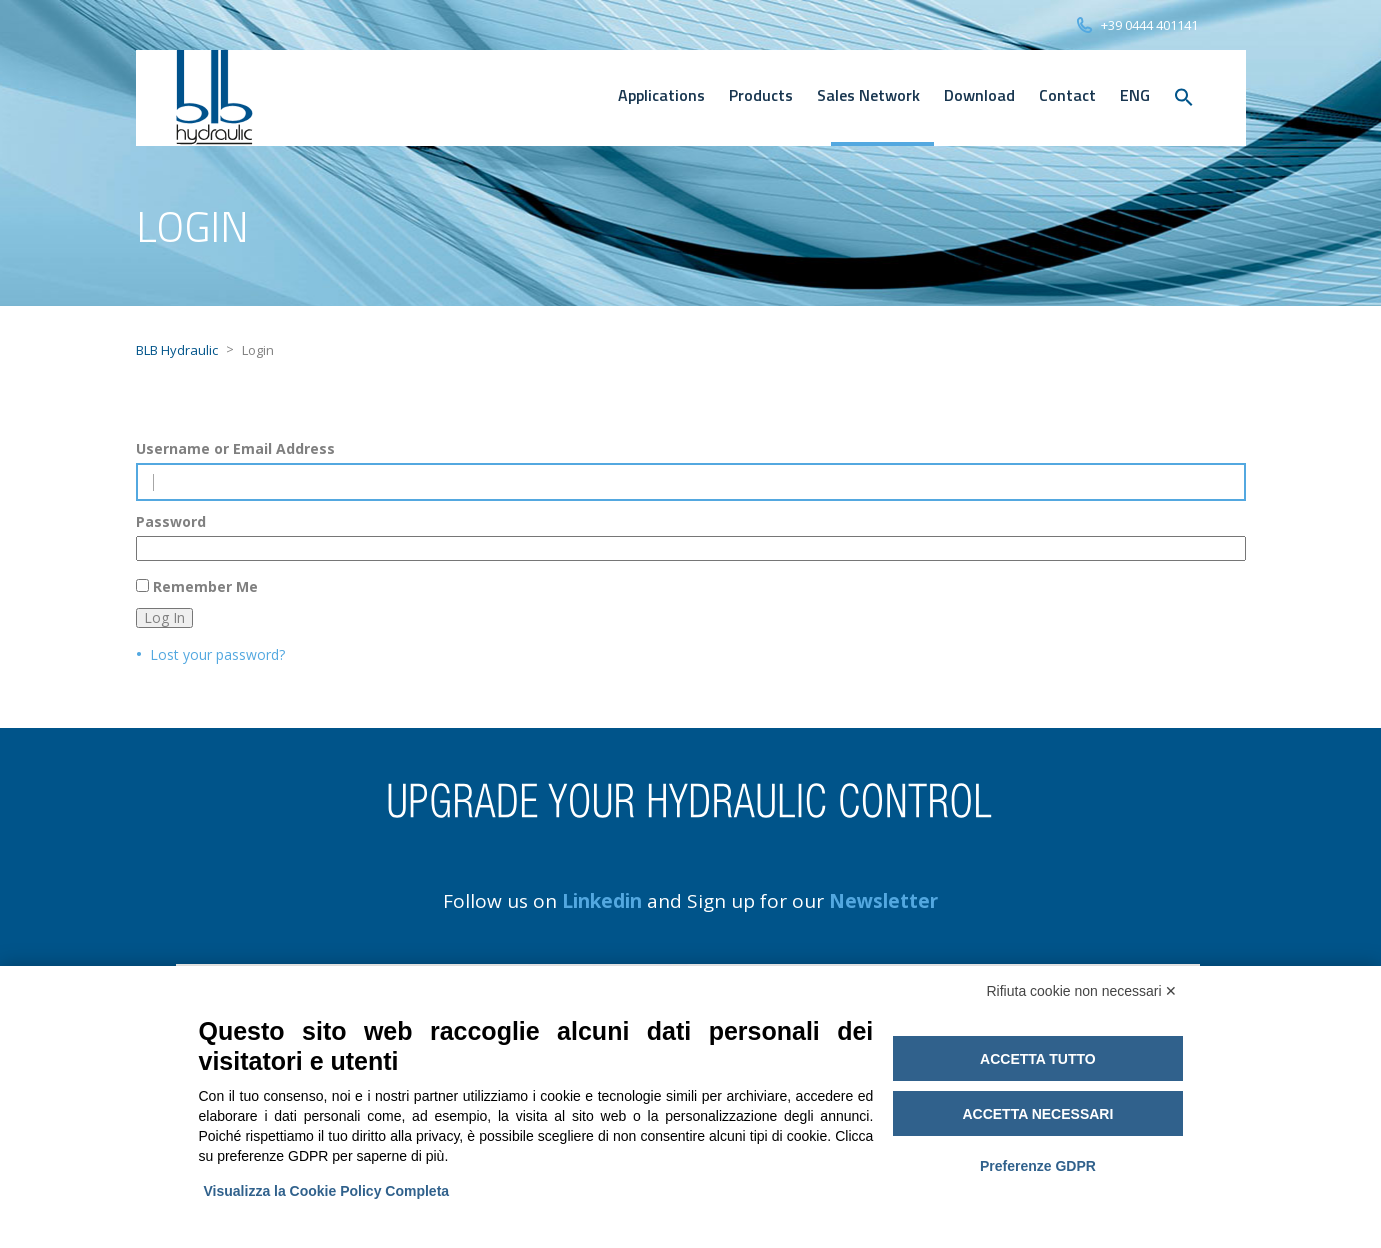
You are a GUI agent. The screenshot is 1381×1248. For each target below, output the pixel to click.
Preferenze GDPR (1038, 1166)
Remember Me (205, 586)
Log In (164, 617)
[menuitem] (1135, 95)
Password (171, 522)
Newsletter (883, 901)
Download (979, 95)
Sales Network (868, 95)
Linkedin (602, 901)
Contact (1067, 95)
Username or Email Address (235, 449)
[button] (1184, 98)
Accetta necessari (1037, 1114)
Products (761, 95)
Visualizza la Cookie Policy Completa (327, 1191)
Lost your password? (217, 654)
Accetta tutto (1038, 1059)
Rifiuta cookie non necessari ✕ (1082, 991)
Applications (661, 95)
